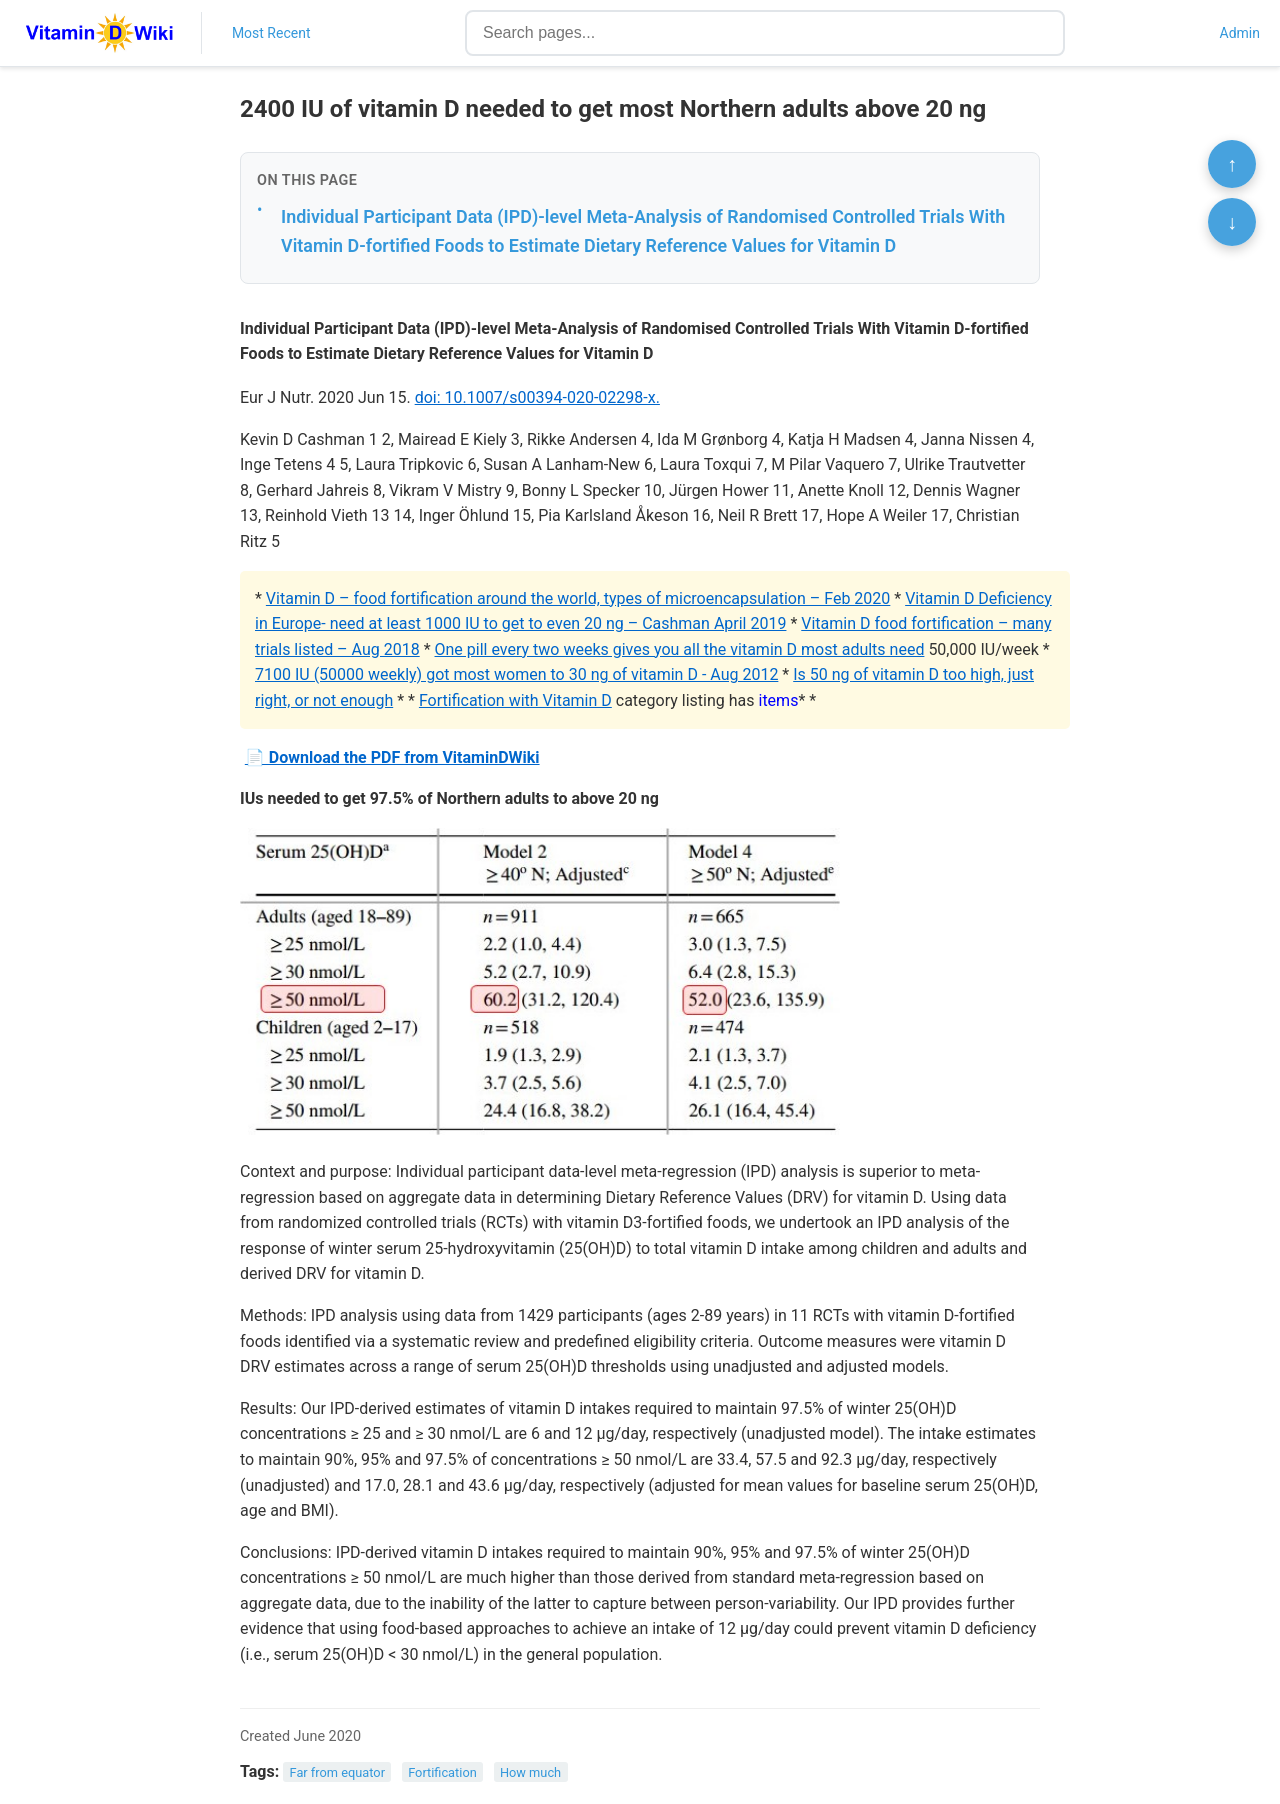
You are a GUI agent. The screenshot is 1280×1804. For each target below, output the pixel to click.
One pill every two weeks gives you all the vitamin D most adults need (680, 649)
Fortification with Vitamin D (515, 700)
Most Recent (271, 33)
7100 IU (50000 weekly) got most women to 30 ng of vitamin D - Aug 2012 (516, 674)
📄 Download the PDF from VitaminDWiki (392, 757)
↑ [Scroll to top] (1232, 164)
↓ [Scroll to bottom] (1232, 222)
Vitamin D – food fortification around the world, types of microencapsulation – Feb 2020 (578, 598)
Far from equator (337, 1772)
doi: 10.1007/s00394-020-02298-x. (537, 397)
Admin (1240, 33)
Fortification (442, 1772)
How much (530, 1772)
